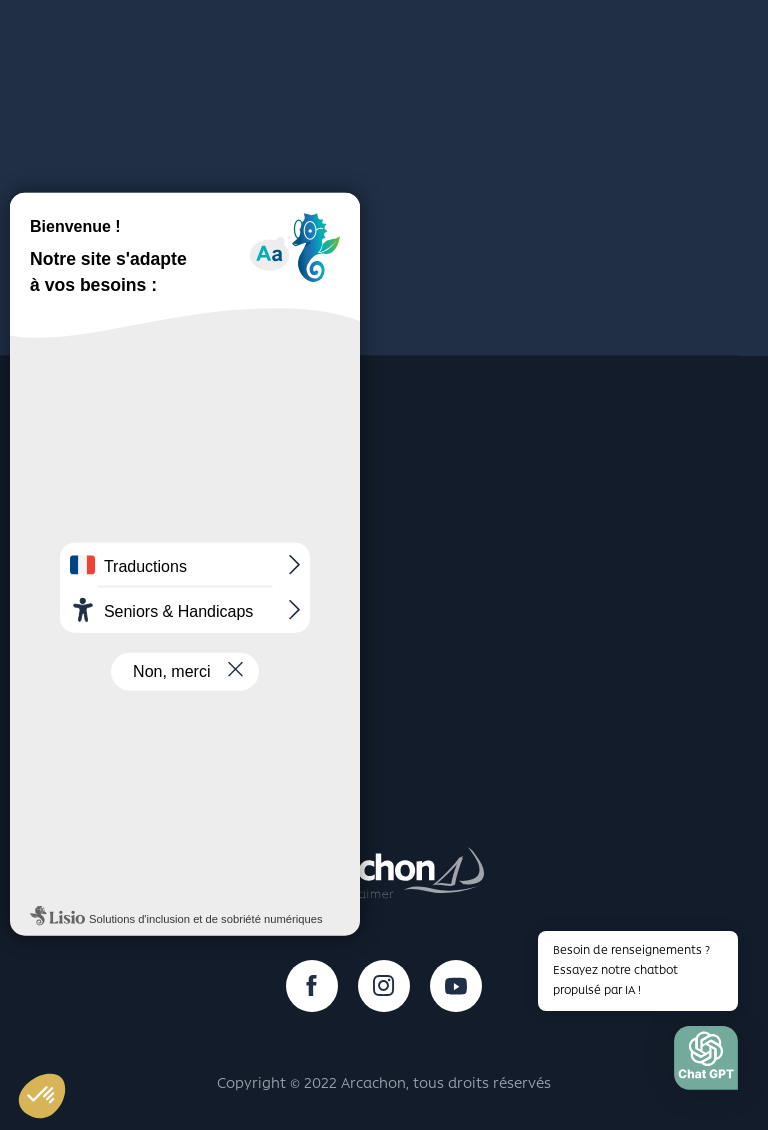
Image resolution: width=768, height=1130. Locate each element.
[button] (706, 1063)
